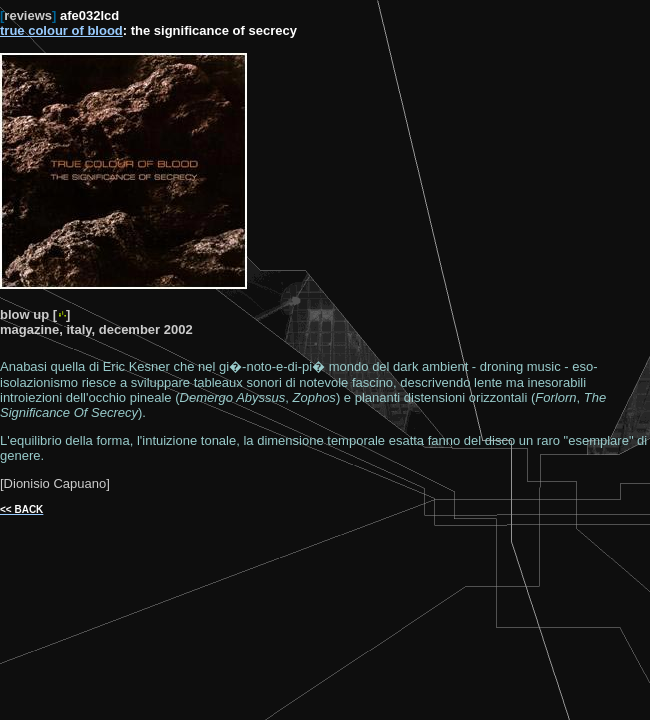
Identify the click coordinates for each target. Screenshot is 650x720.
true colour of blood (61, 30)
